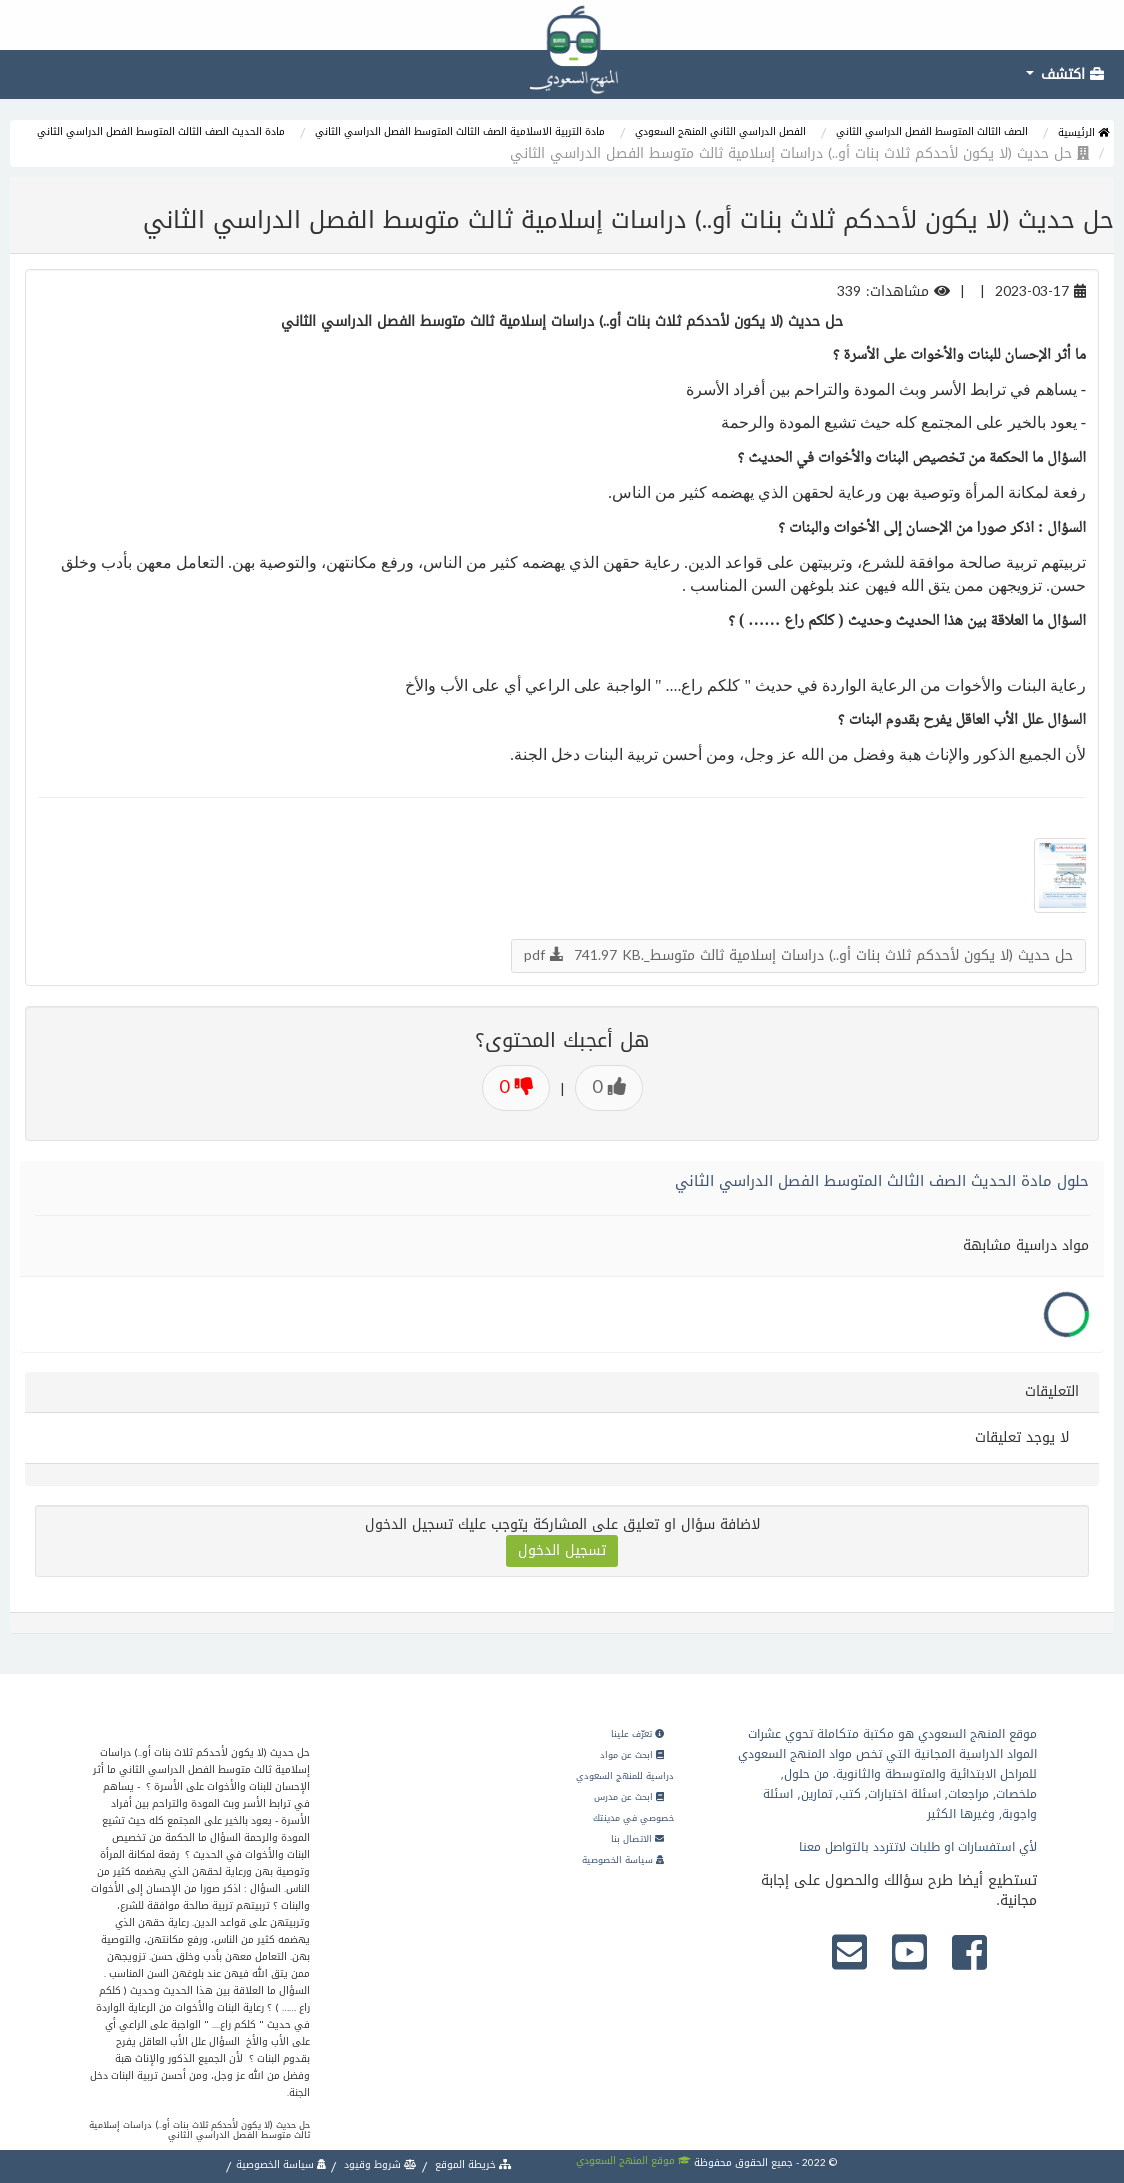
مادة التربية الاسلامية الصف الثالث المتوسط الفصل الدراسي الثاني (460, 131)
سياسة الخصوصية (623, 1860)
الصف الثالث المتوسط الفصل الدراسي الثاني (932, 131)
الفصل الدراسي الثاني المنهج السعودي (720, 131)
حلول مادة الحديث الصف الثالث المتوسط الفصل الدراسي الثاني (882, 1181)
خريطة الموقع (472, 2164)
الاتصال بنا (637, 1839)
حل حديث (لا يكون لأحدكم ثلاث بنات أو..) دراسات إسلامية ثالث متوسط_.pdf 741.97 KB (798, 955)
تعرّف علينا (637, 1734)
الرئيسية (1083, 132)
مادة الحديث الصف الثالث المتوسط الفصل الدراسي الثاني (161, 131)
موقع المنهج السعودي (633, 2160)
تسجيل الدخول (562, 1550)
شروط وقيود (379, 2164)
